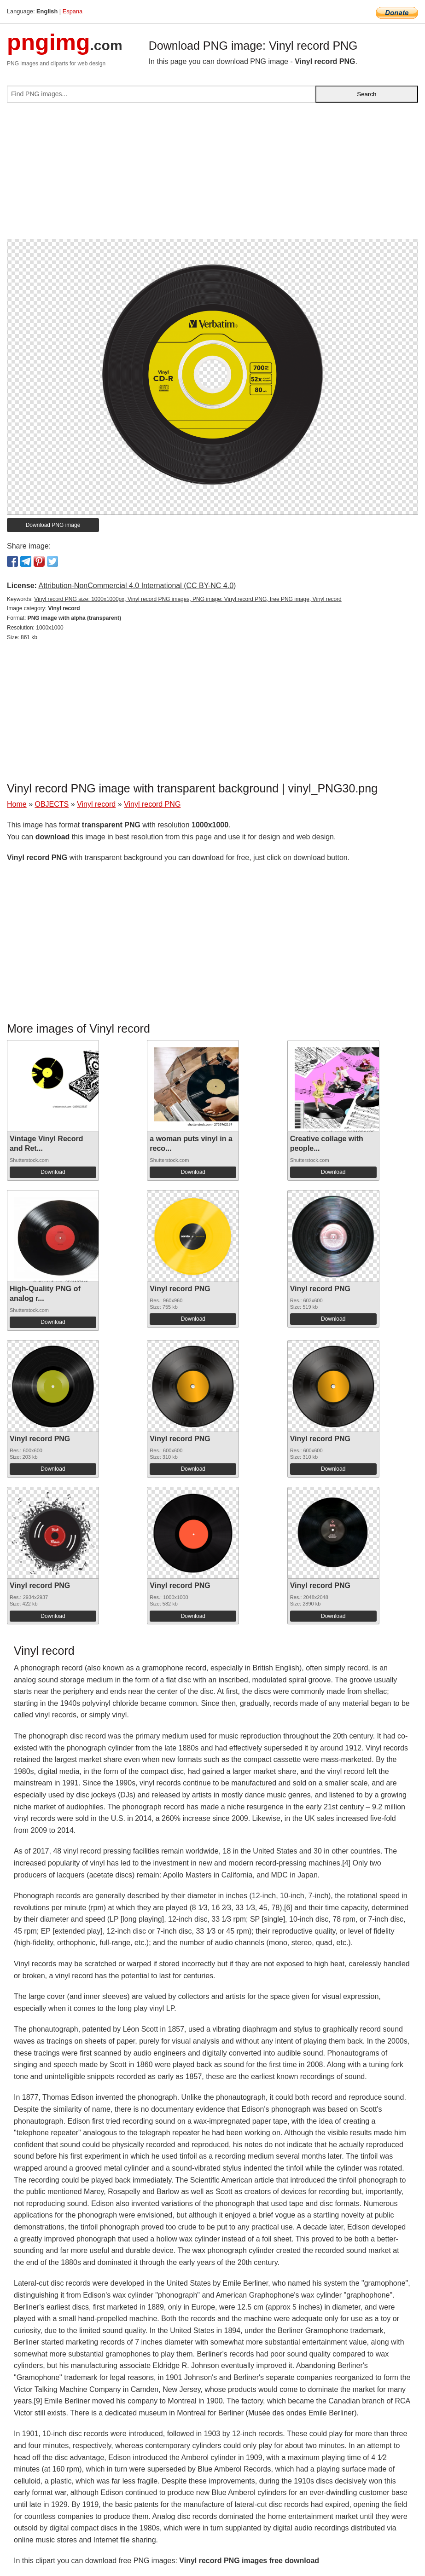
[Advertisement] (212, 174)
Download (53, 1172)
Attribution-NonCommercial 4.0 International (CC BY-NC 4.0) (137, 585)
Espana (72, 11)
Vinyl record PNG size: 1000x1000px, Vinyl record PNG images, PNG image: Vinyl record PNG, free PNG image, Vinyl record (187, 599)
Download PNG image (53, 525)
